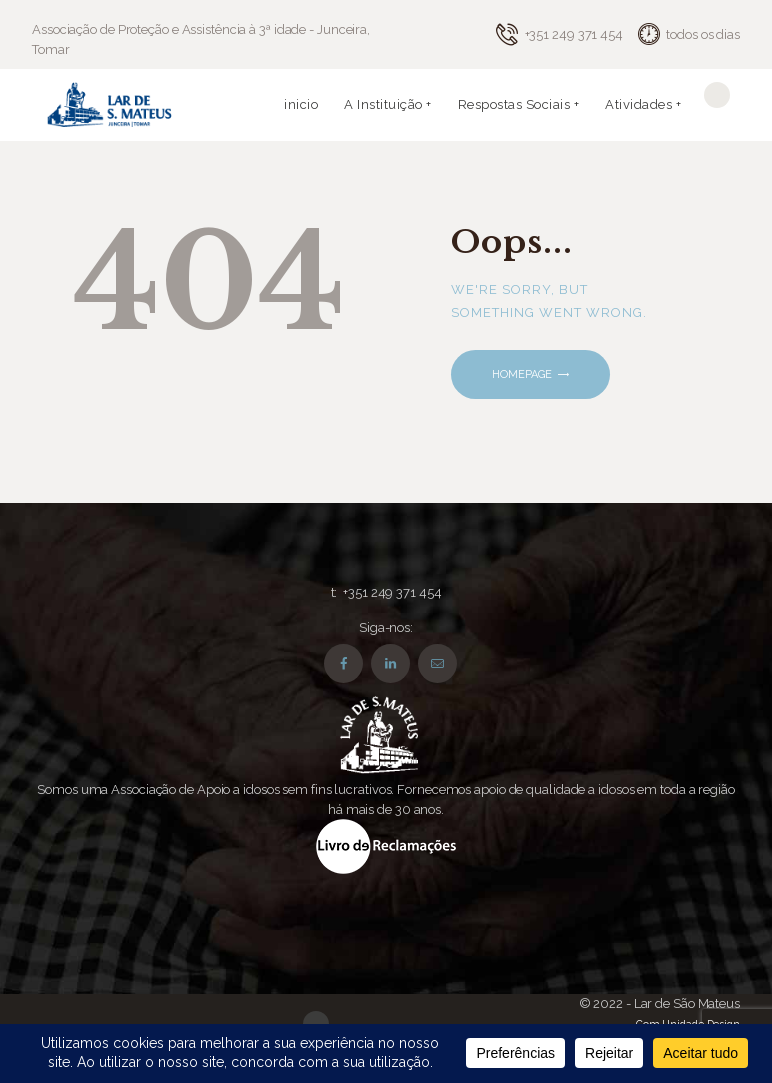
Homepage (522, 374)
